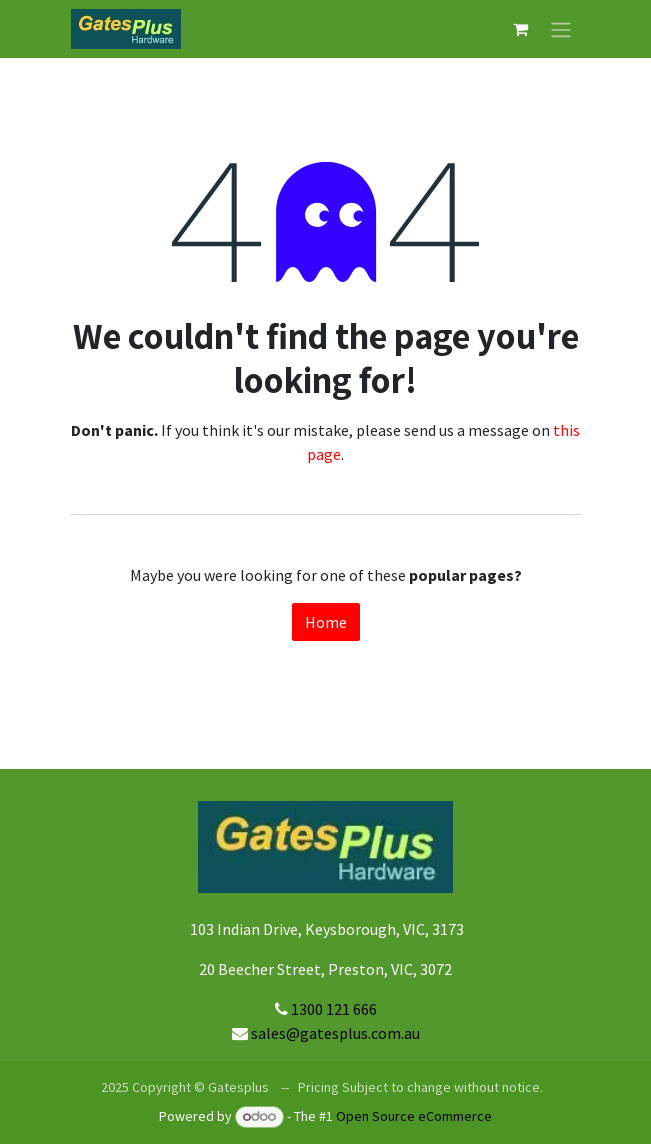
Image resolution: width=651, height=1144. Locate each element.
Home (326, 622)
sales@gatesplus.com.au (335, 1033)
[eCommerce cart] (521, 29)
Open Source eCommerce (414, 1116)
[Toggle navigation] (561, 29)
